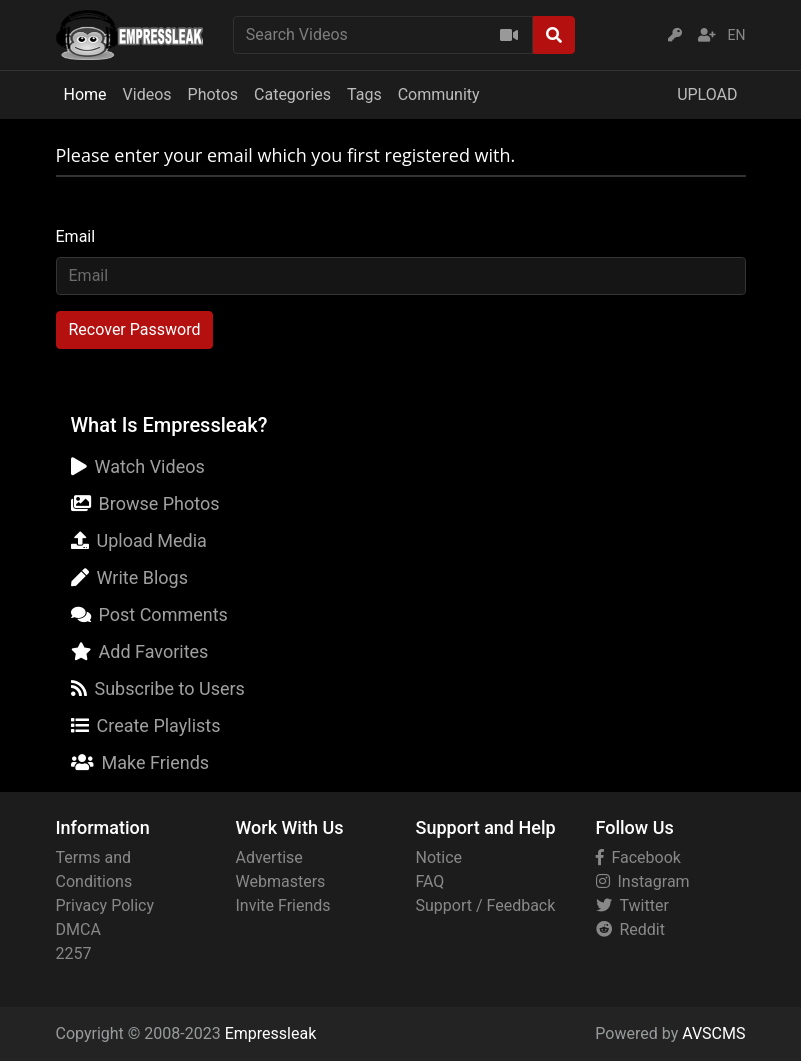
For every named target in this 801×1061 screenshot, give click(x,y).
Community (439, 94)
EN (737, 35)
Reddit (630, 929)
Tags (364, 94)
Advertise (269, 857)
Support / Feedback (486, 905)
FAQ (430, 881)
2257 (74, 953)
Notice (439, 857)
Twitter (632, 905)
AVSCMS (713, 1033)
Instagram (643, 881)
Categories (292, 94)
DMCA (78, 929)
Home (85, 94)
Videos (147, 94)
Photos (213, 94)
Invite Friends (283, 905)
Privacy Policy (105, 905)
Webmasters (281, 881)
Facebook (638, 857)
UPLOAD (707, 94)
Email (76, 236)
